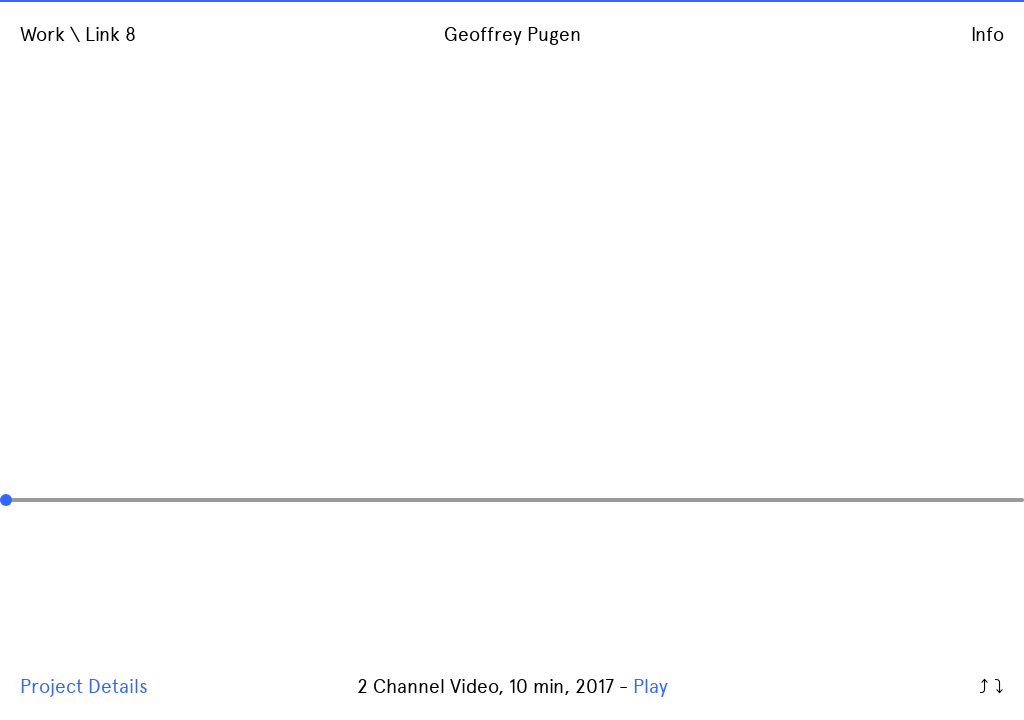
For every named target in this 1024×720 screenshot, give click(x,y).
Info (987, 34)
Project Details (84, 686)
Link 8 (110, 34)
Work (42, 34)
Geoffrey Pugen (512, 34)
